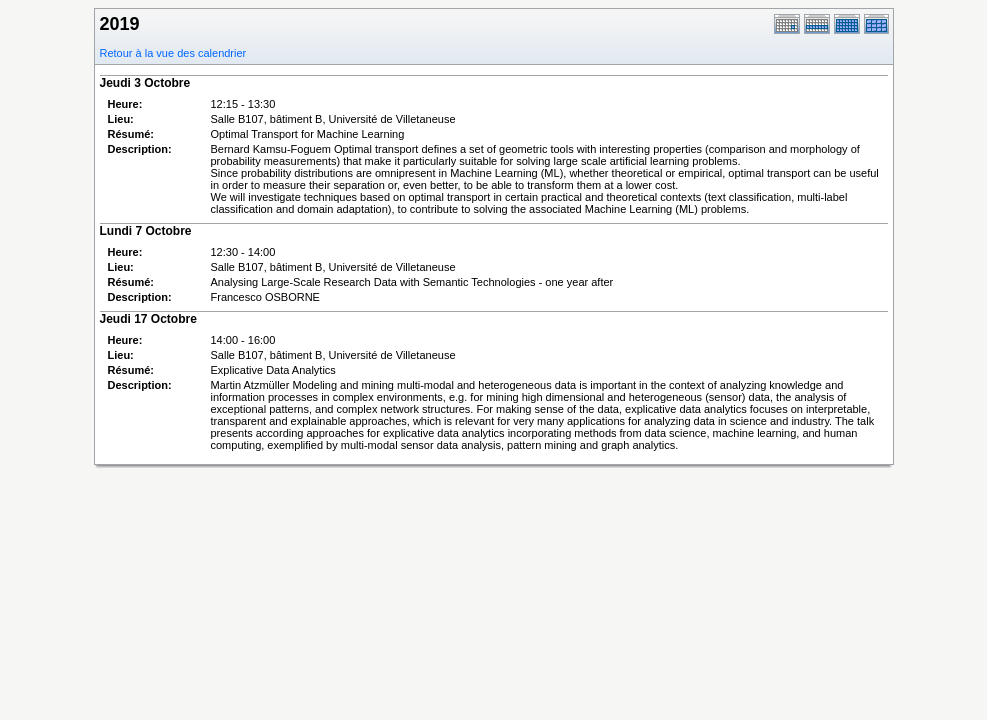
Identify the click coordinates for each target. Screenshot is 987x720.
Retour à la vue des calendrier (173, 53)
